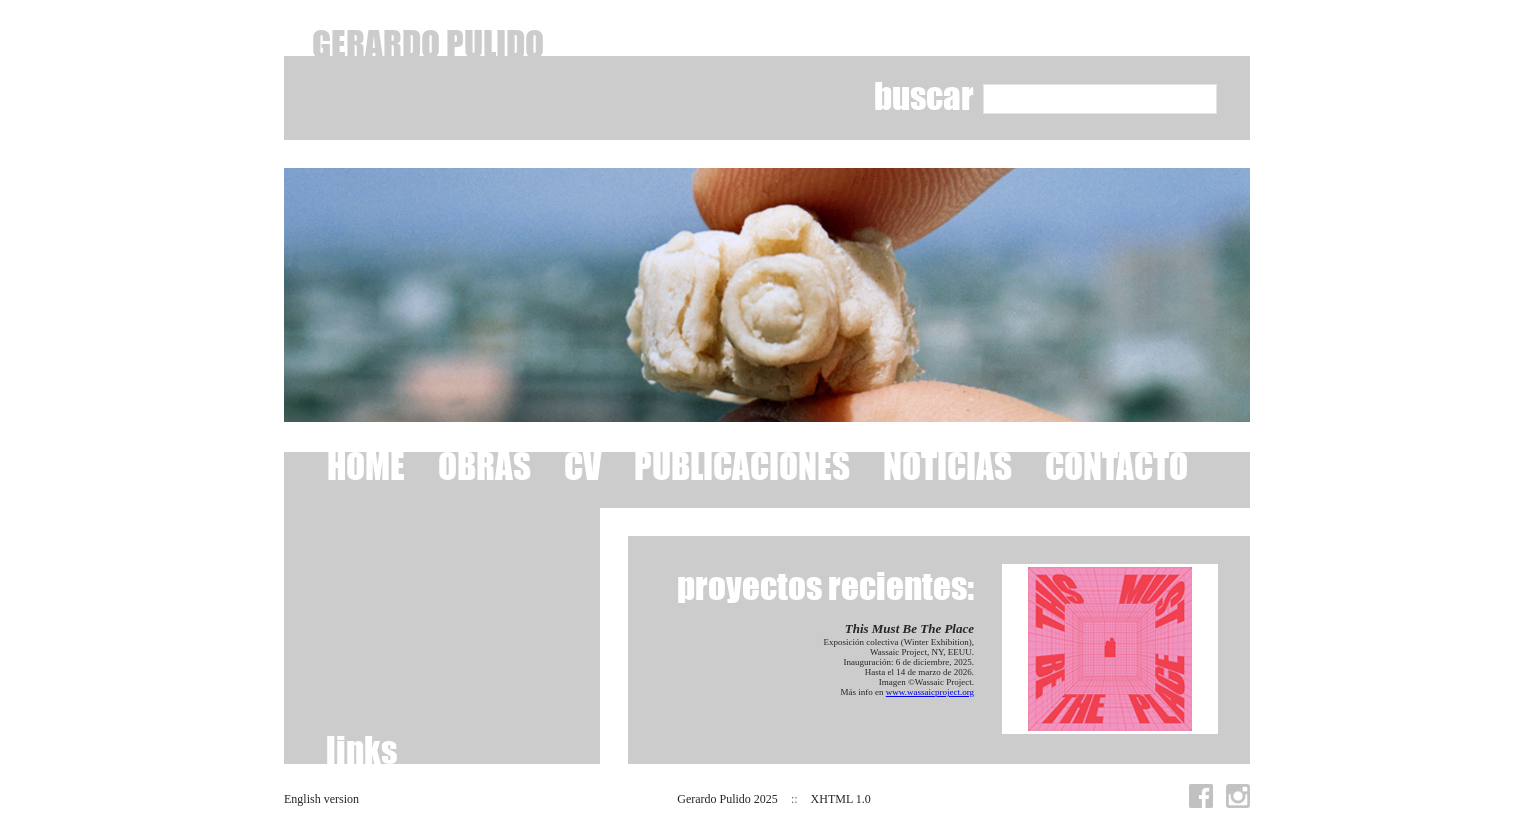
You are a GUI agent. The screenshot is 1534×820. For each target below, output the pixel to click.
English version (321, 799)
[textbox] (1100, 99)
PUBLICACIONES (742, 465)
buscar (924, 95)
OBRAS (484, 465)
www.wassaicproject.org (930, 692)
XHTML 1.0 (841, 799)
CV (582, 465)
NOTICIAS (947, 465)
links (361, 749)
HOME (366, 465)
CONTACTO (1116, 465)
